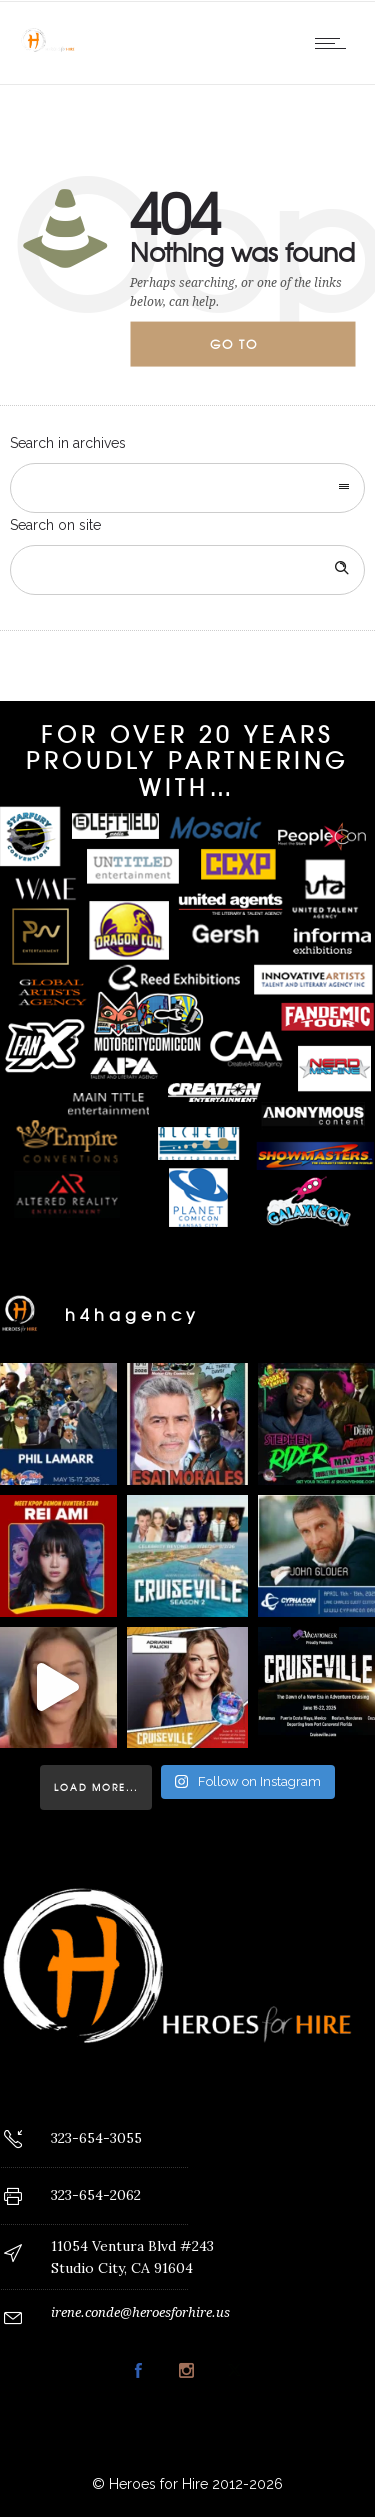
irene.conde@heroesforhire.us (140, 2312)
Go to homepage (251, 351)
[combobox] (187, 488)
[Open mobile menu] (335, 43)
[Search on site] (187, 570)
